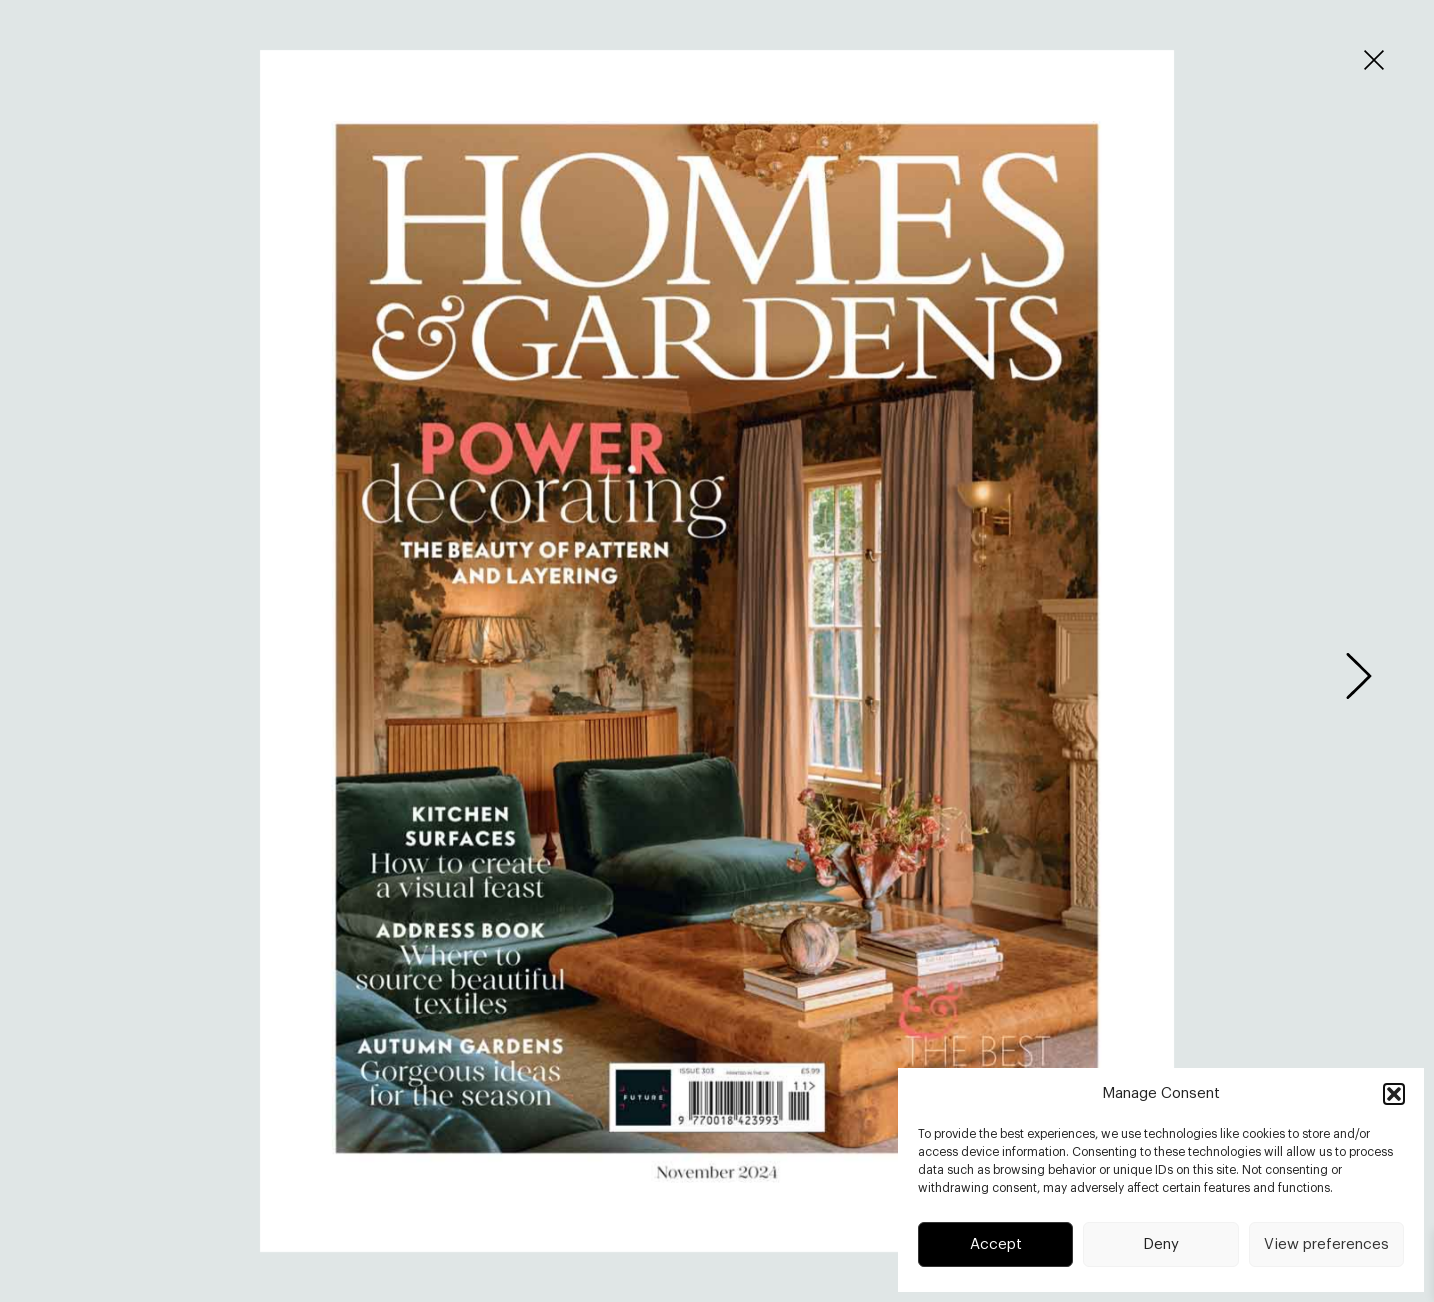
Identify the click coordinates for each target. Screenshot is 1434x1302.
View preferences (1326, 1244)
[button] (1394, 1094)
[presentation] (1359, 676)
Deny (1161, 1244)
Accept (996, 1244)
